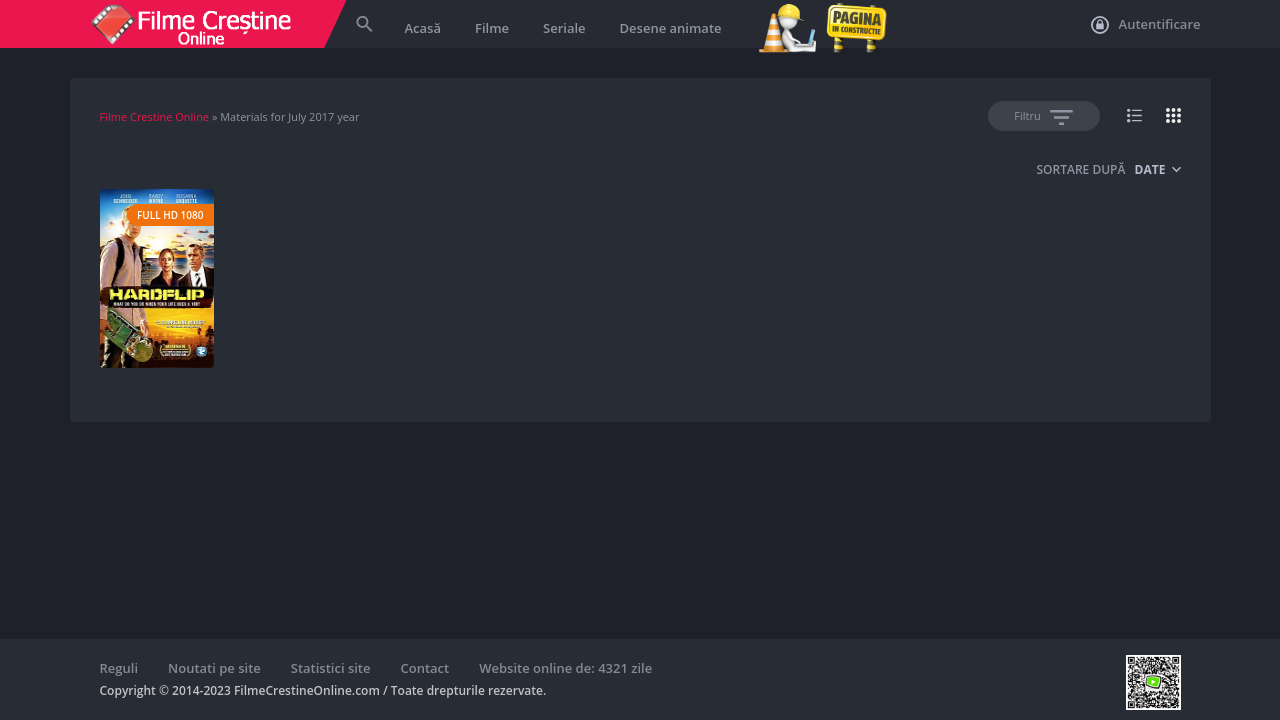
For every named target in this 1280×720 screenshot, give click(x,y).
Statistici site (331, 668)
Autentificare (1145, 25)
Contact (425, 668)
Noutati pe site (214, 668)
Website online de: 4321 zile (565, 668)
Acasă (423, 28)
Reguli (119, 668)
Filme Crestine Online (155, 116)
